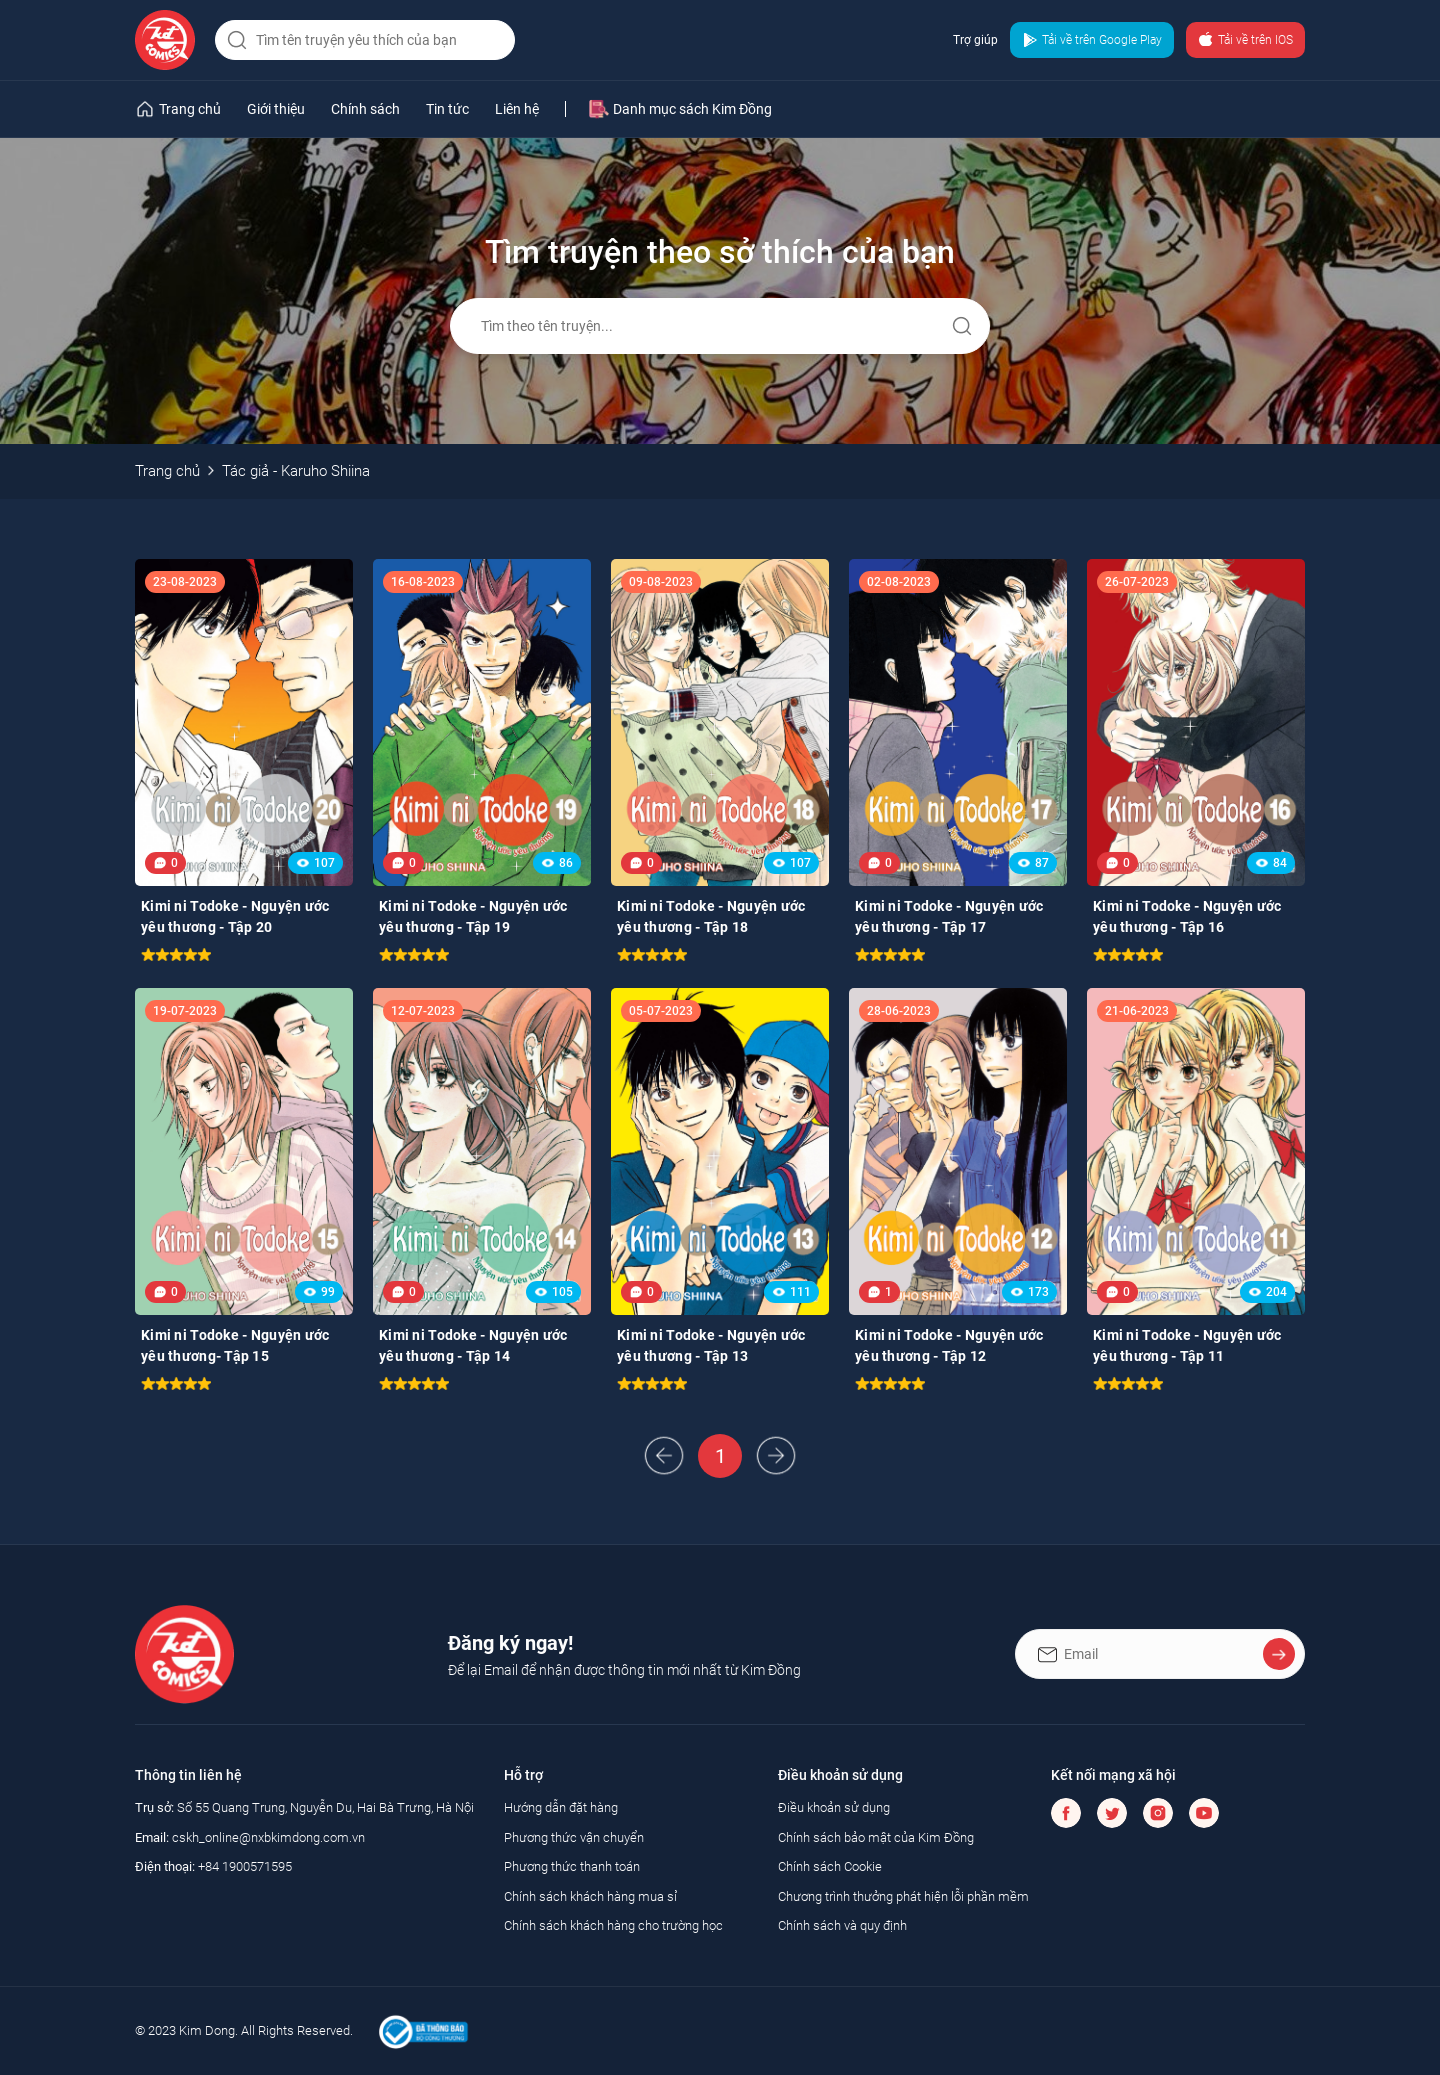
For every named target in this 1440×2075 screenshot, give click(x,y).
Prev (664, 1456)
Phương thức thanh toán (572, 1866)
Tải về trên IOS (1245, 40)
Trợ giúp (975, 40)
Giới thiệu (276, 109)
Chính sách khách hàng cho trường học (613, 1925)
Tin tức (447, 109)
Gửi (962, 326)
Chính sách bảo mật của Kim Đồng (876, 1837)
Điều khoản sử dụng (834, 1807)
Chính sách (365, 109)
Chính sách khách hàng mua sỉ (590, 1896)
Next (776, 1456)
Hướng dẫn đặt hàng (561, 1807)
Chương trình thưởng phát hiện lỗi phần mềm (903, 1896)
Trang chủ (167, 471)
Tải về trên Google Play (1092, 40)
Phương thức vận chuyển (574, 1837)
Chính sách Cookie (830, 1866)
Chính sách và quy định (842, 1925)
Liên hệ (517, 109)
